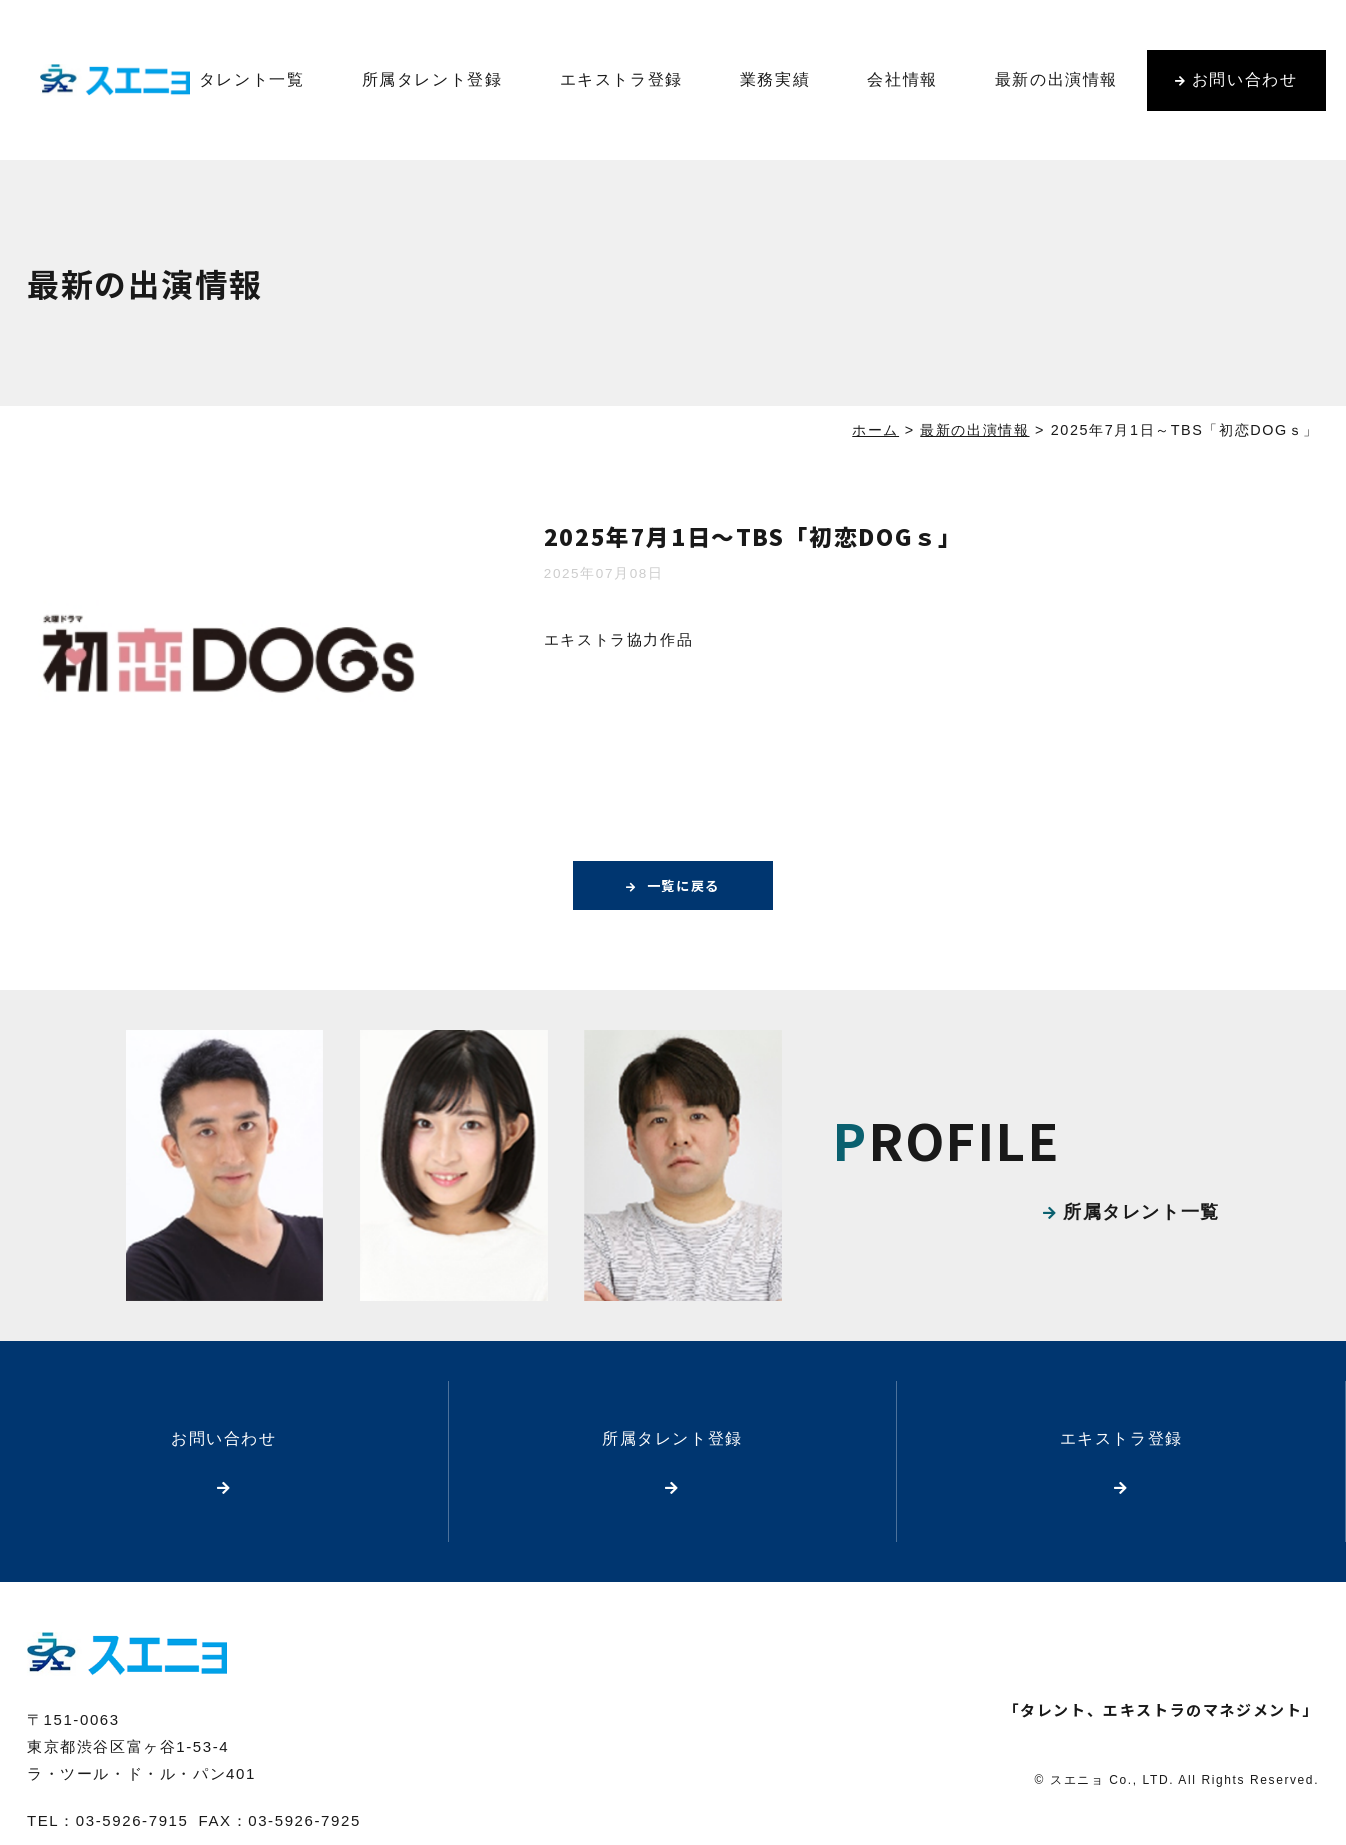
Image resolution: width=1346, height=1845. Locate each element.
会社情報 (902, 79)
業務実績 (775, 79)
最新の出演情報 (1056, 79)
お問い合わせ (1245, 79)
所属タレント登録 (432, 79)
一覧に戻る (683, 886)
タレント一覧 (252, 79)
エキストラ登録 (621, 79)
